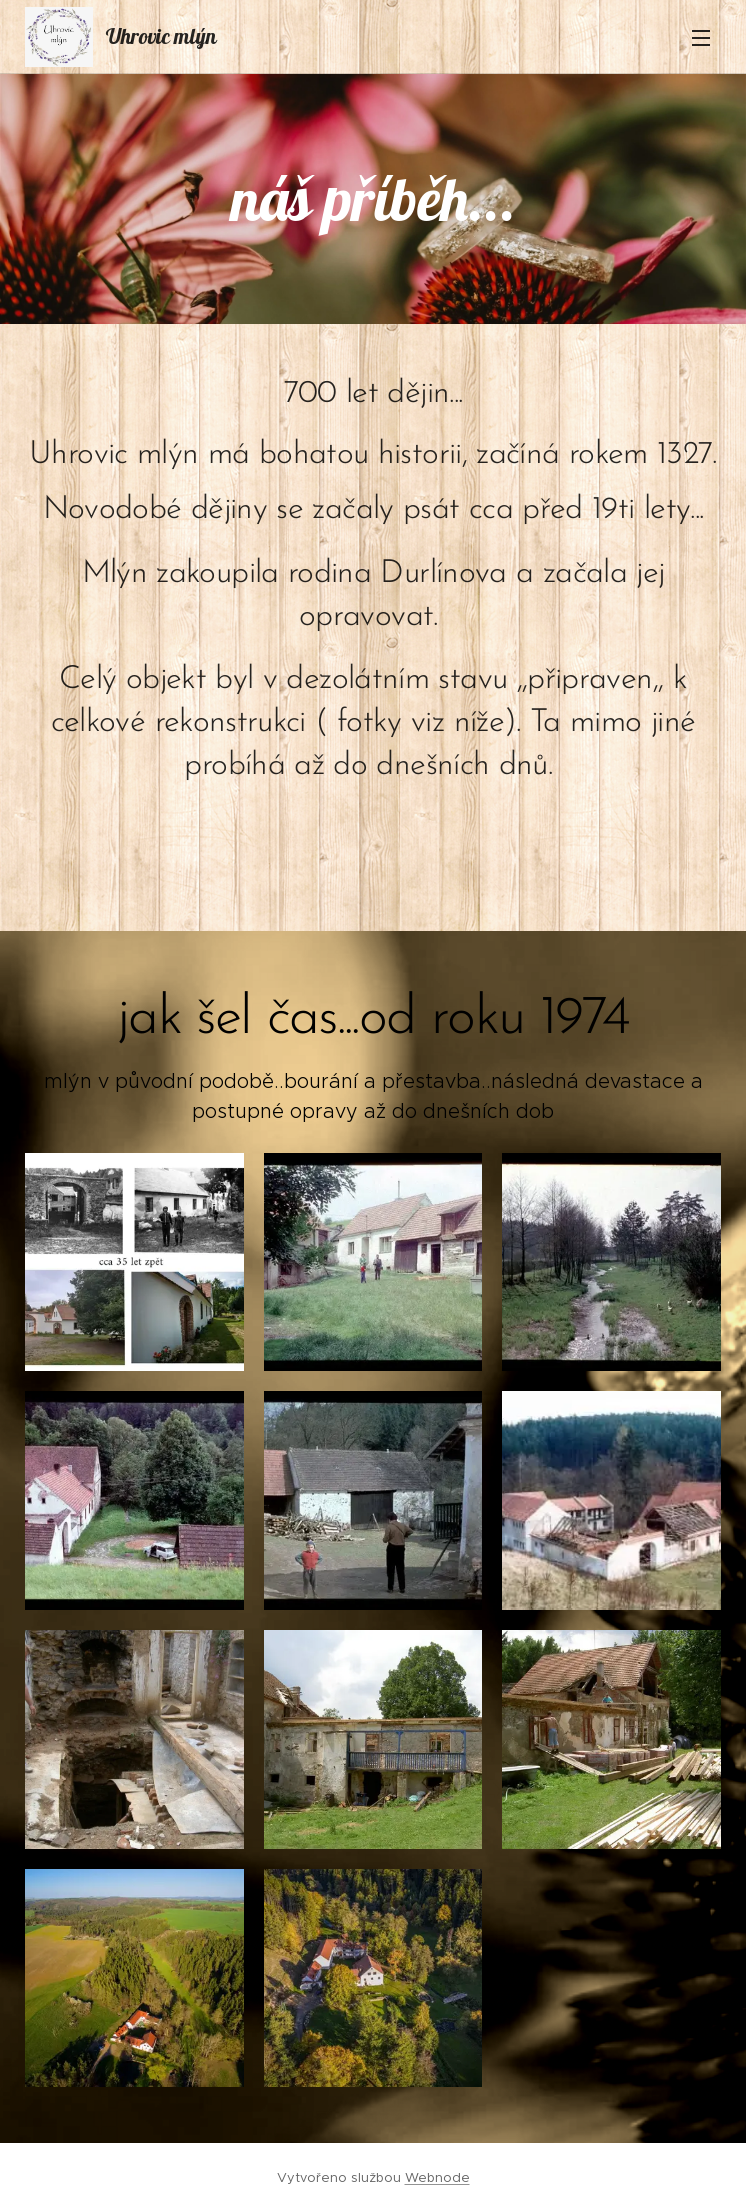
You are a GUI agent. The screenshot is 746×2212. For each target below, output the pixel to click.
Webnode (437, 2177)
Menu (701, 38)
